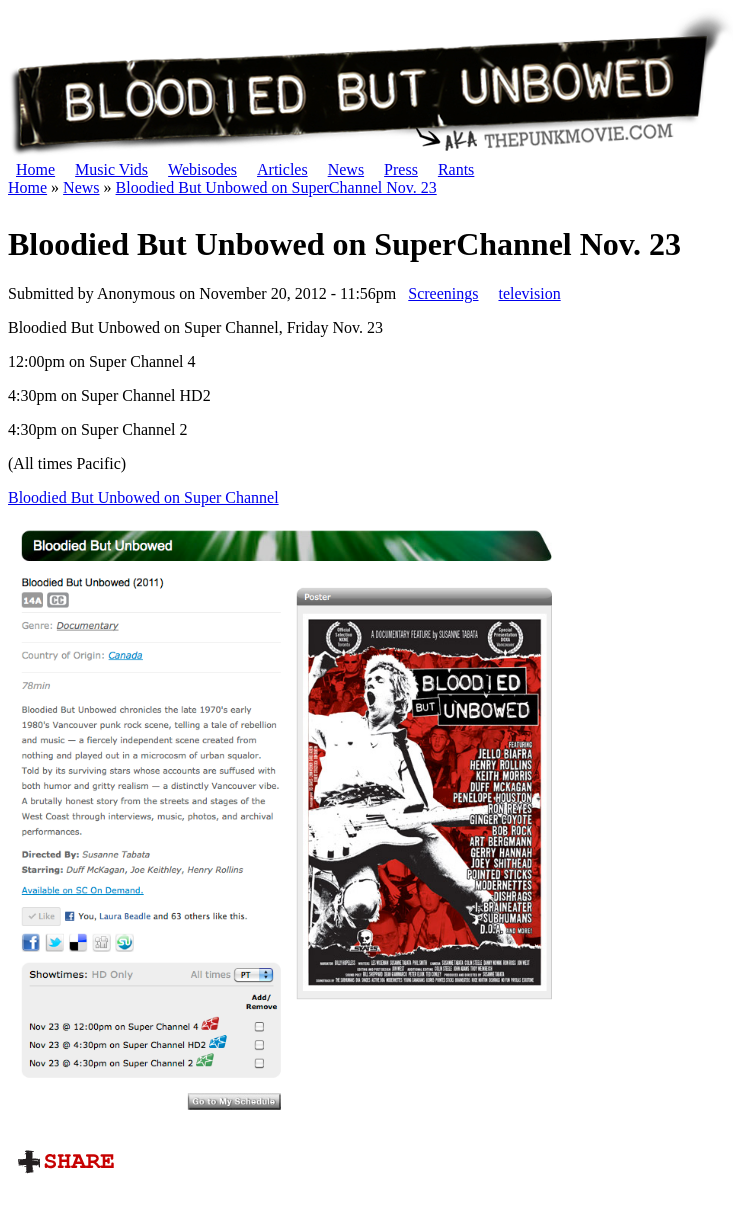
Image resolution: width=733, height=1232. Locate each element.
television (529, 293)
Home (35, 169)
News (346, 169)
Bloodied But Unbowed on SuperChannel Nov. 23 (276, 187)
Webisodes (202, 169)
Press (401, 169)
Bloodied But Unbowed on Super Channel (143, 497)
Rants (456, 169)
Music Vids (111, 169)
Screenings (443, 293)
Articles (282, 169)
